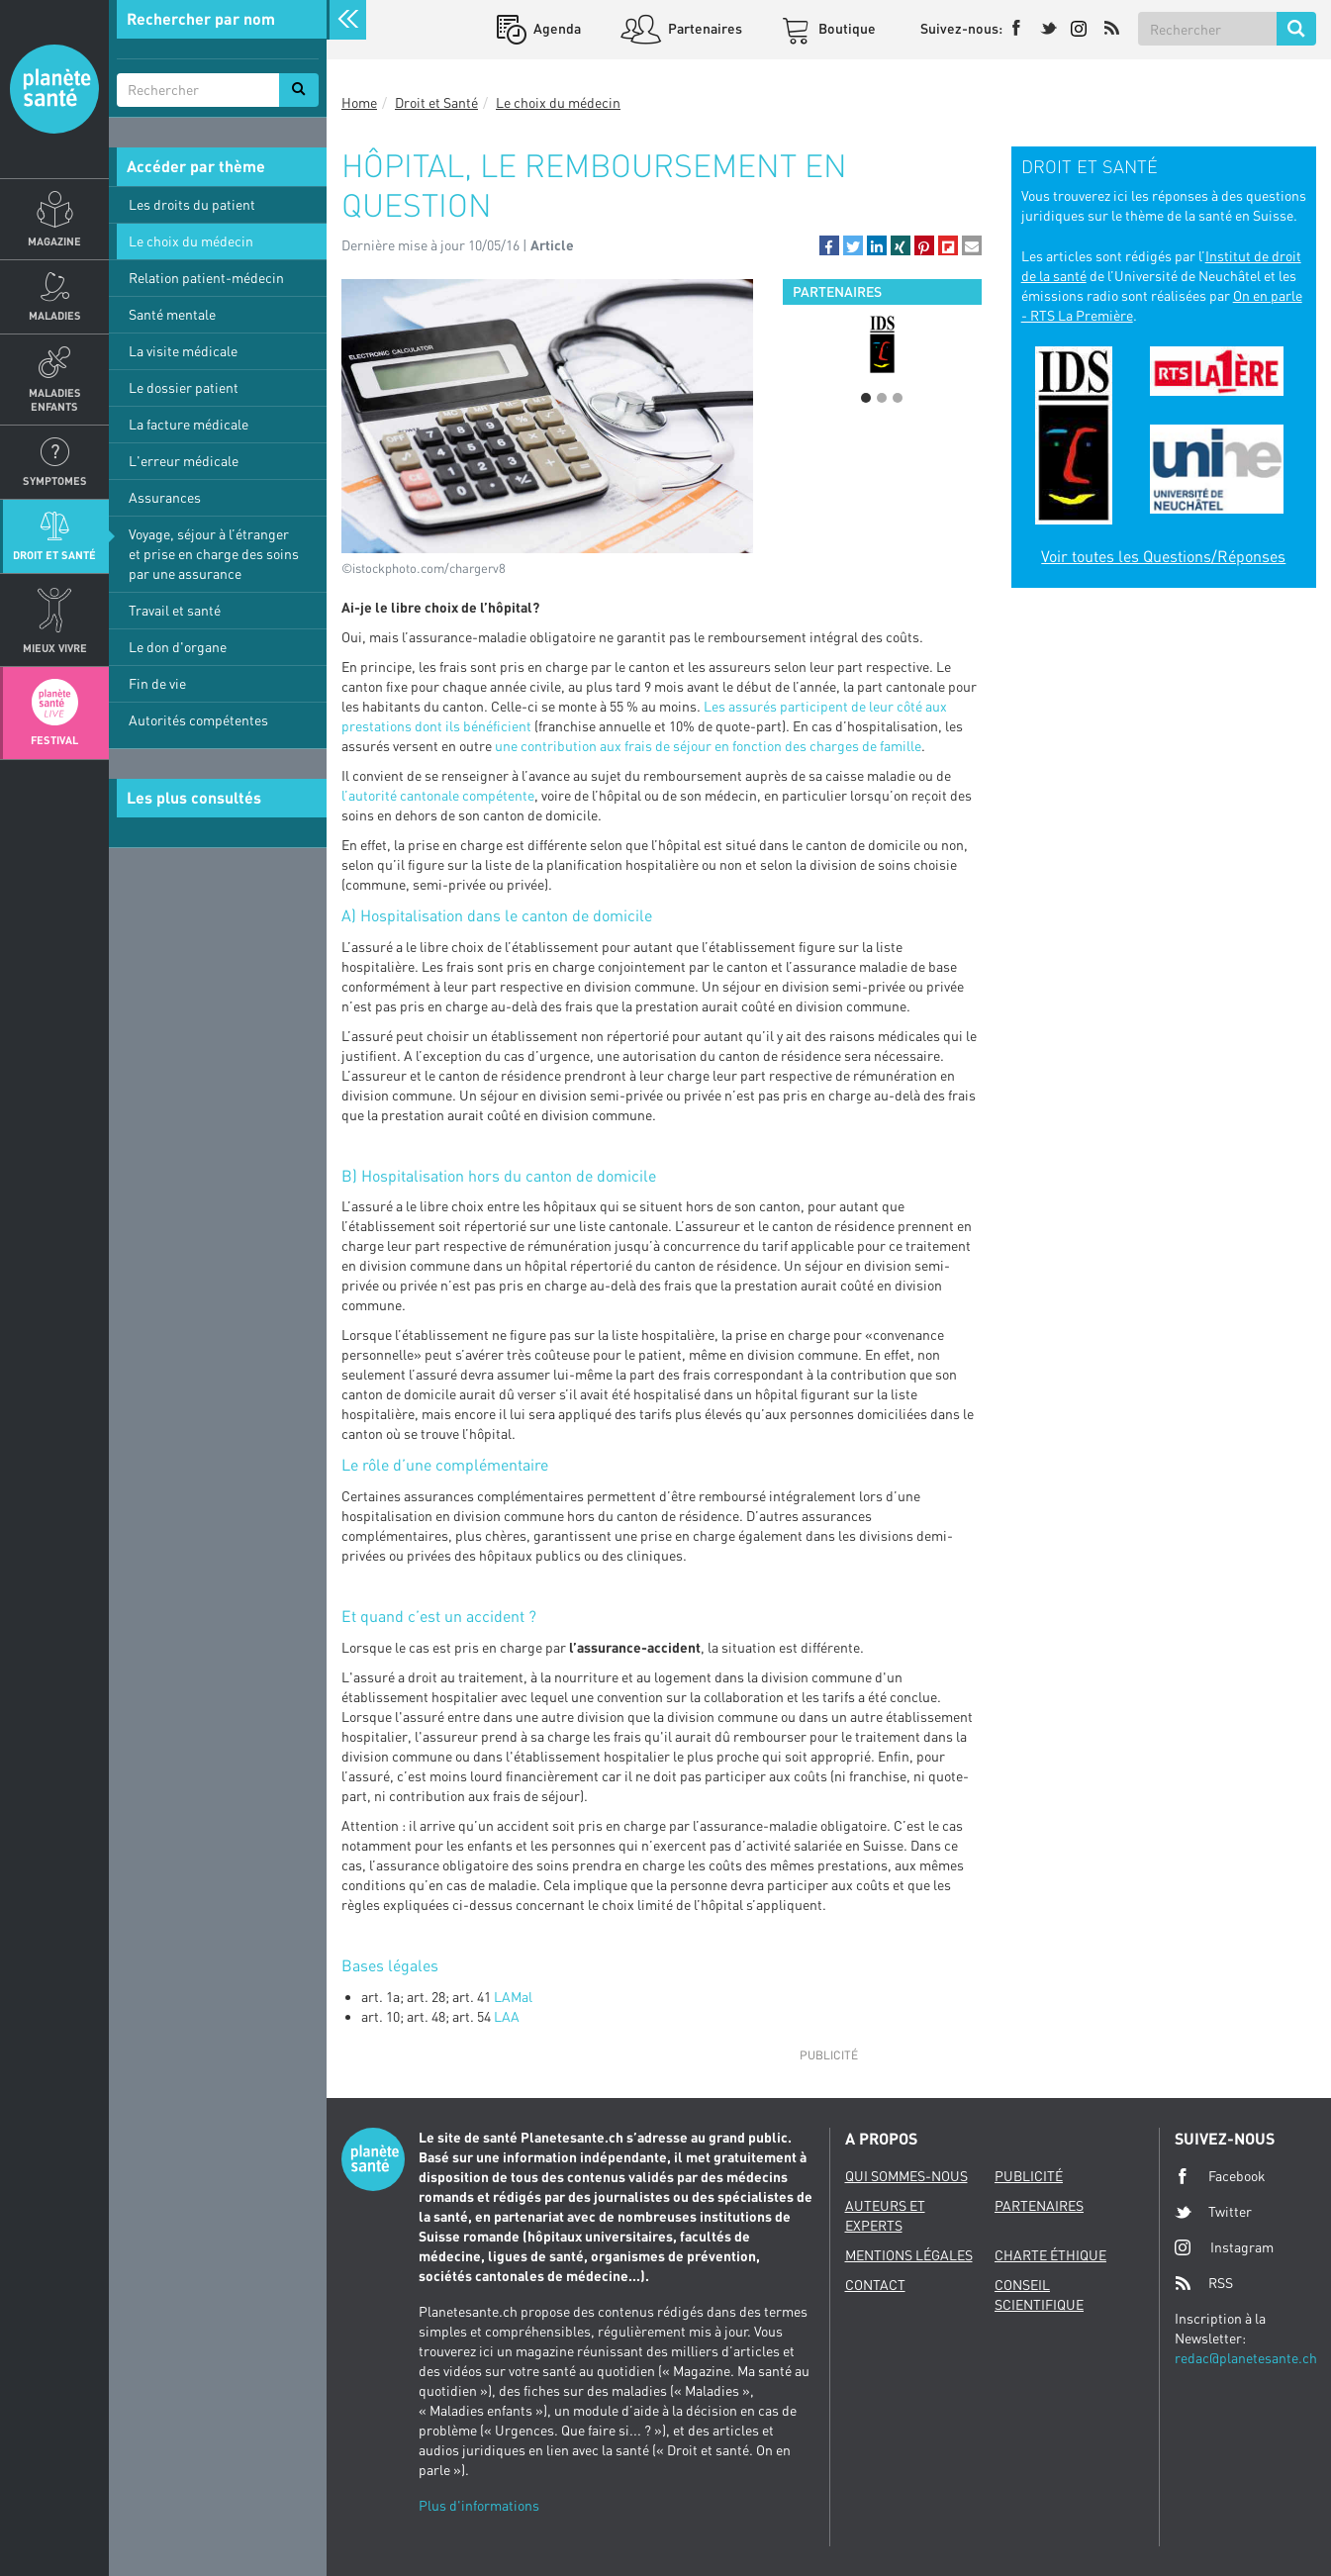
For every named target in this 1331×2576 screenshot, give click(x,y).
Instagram (1224, 2247)
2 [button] (882, 398)
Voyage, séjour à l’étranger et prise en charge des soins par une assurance (214, 553)
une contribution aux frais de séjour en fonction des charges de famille (708, 745)
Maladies (55, 315)
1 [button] (866, 398)
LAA (507, 2016)
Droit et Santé (54, 554)
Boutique (845, 28)
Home (359, 102)
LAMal (513, 1996)
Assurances (165, 497)
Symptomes (55, 480)
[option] (882, 344)
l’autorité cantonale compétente (437, 795)
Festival (54, 739)
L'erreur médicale (183, 460)
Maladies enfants (55, 399)
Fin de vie (157, 683)
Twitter (1213, 2212)
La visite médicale (183, 350)
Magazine (54, 241)
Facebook (1220, 2176)
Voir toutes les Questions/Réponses (1163, 556)
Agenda (555, 28)
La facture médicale (188, 424)
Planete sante (54, 89)
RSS (1204, 2283)
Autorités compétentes (198, 720)
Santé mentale (172, 314)
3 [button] (898, 398)
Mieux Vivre (55, 647)
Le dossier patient (183, 387)
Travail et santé (175, 610)
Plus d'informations (479, 2505)
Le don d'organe (178, 646)
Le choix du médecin (191, 241)
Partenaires (703, 28)
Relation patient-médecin (206, 277)
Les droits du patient (192, 204)
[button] (829, 245)
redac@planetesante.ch (1246, 2357)
